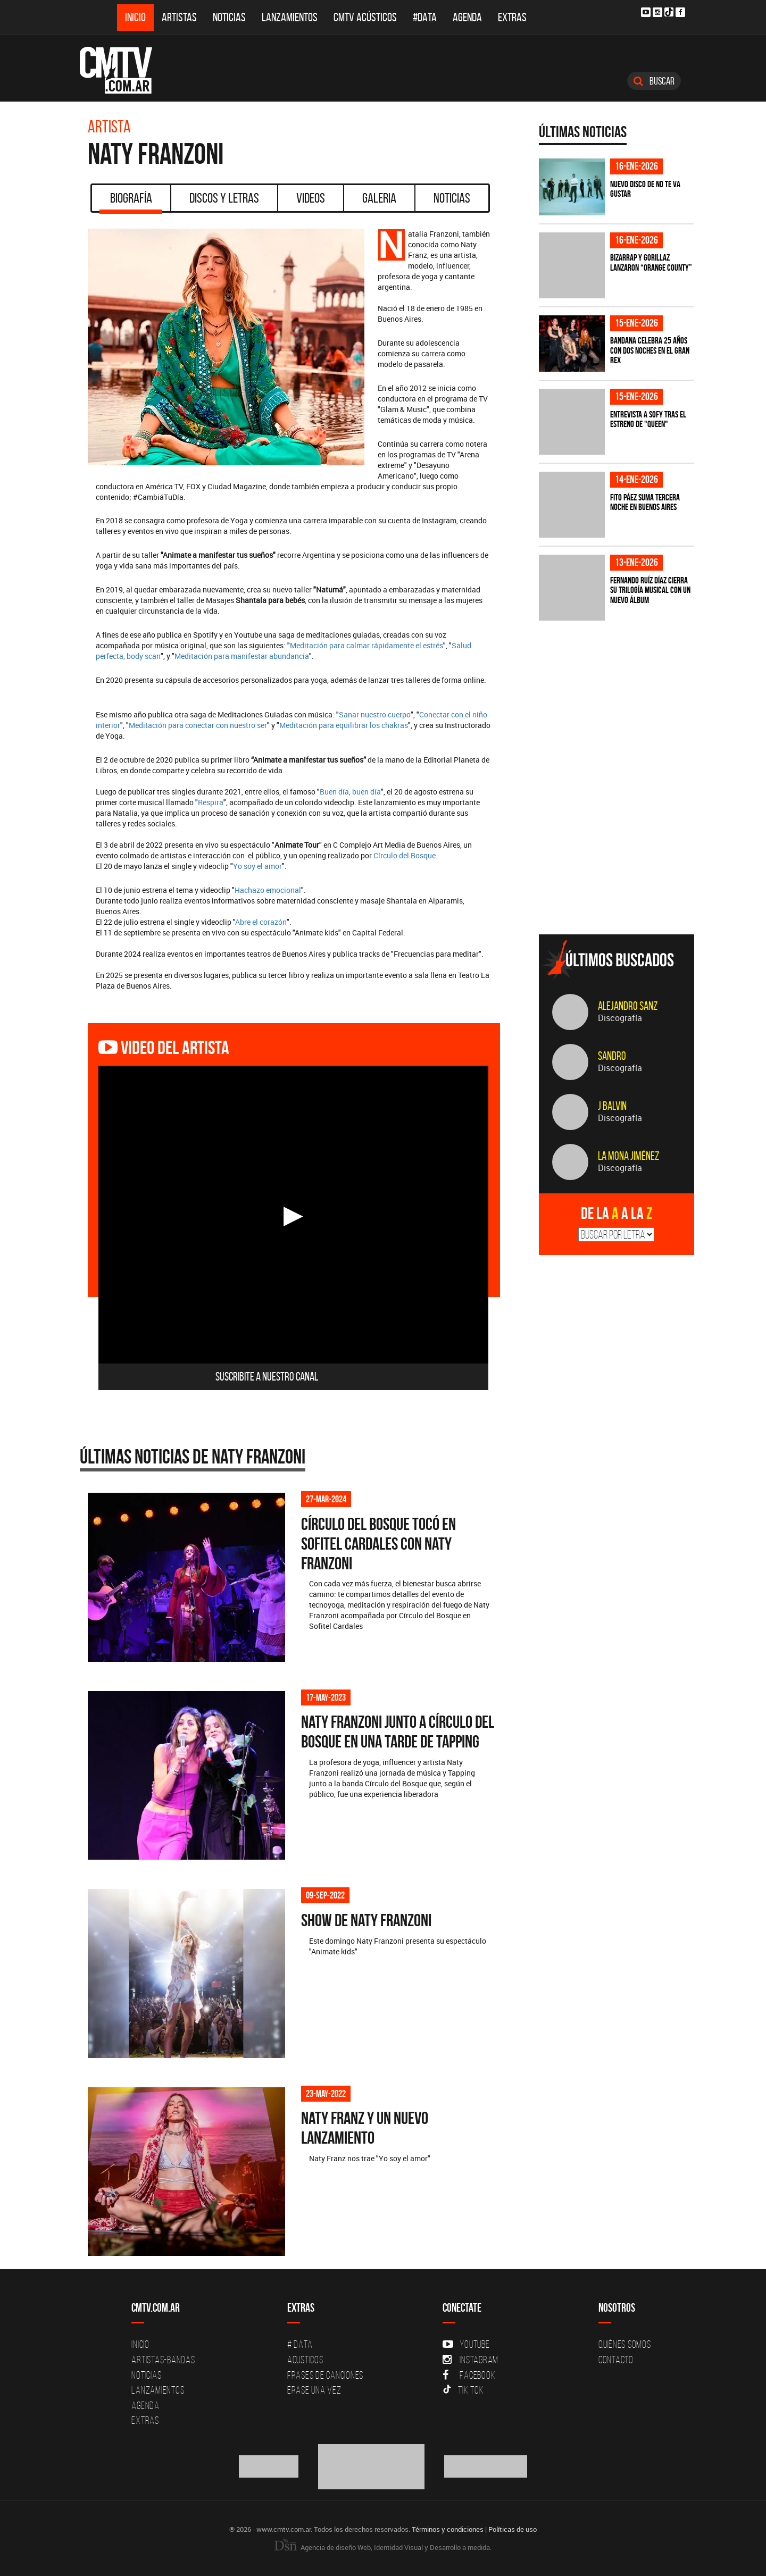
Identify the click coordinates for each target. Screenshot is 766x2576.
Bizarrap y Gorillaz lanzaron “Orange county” (651, 262)
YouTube (466, 2344)
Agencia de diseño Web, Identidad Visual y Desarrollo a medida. (383, 2547)
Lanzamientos (290, 17)
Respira (210, 802)
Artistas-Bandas (163, 2359)
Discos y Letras (224, 197)
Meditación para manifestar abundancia (241, 656)
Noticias (229, 17)
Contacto (616, 2359)
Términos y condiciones (448, 2529)
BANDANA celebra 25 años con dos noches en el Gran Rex (649, 350)
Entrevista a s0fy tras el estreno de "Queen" (648, 419)
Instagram (470, 2359)
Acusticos (305, 2359)
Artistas (179, 17)
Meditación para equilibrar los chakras (343, 725)
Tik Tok (463, 2390)
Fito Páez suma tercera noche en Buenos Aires (645, 502)
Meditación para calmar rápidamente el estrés (366, 645)
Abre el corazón (261, 922)
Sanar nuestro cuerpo (375, 714)
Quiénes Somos (624, 2344)
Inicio (135, 17)
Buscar (654, 81)
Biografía (130, 201)
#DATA (425, 17)
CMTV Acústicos (365, 17)
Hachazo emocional (268, 890)
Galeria (379, 197)
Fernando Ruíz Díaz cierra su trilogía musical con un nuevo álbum (650, 590)
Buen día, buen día (350, 792)
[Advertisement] (618, 851)
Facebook (469, 2375)
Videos (310, 197)
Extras (512, 17)
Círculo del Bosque (404, 855)
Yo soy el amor (257, 866)
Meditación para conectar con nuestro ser (198, 725)
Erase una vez (314, 2390)
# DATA (300, 2344)
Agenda (467, 17)
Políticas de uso (512, 2529)
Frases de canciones (325, 2375)
